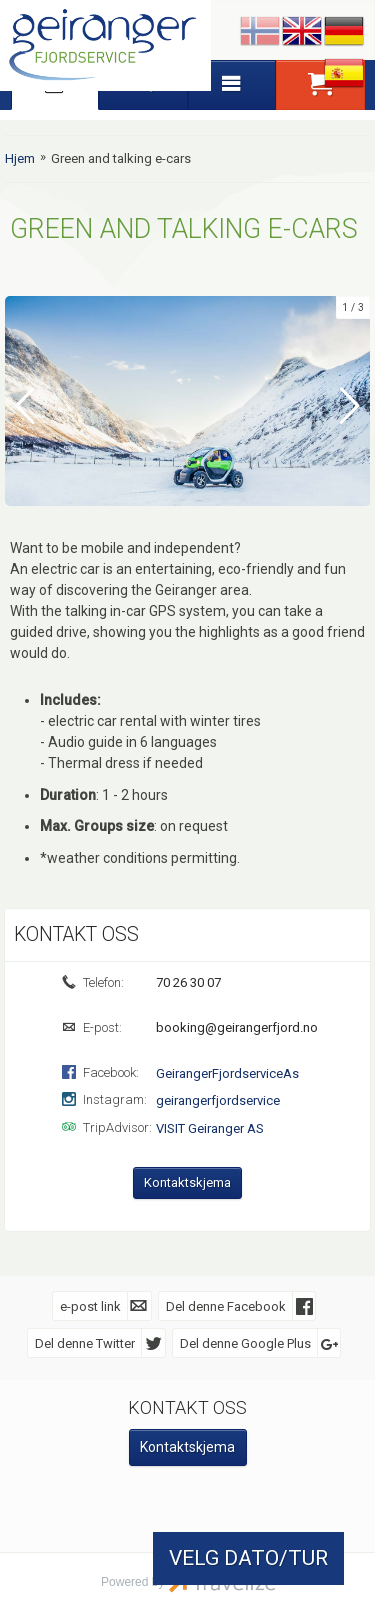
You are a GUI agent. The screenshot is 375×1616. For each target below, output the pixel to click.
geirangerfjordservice (218, 1099)
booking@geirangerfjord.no (235, 1026)
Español (344, 74)
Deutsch (344, 32)
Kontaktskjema (187, 1181)
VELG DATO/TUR (248, 1558)
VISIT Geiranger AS (210, 1127)
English (302, 32)
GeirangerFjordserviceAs (227, 1072)
